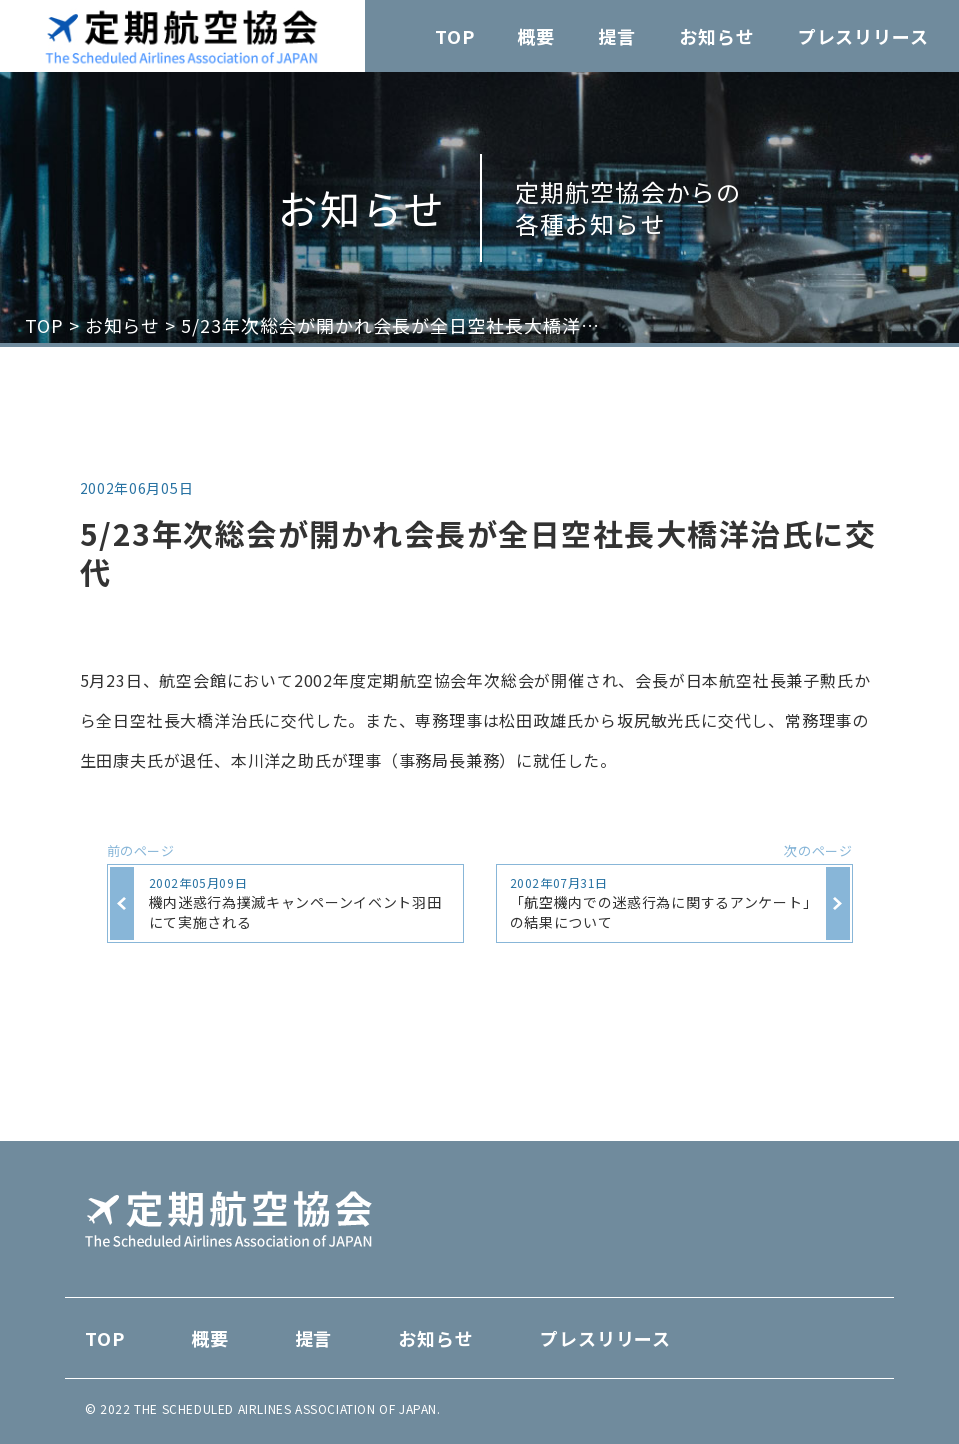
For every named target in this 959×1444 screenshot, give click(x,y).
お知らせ (717, 36)
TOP (455, 36)
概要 (536, 36)
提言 (617, 36)
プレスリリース (863, 36)
